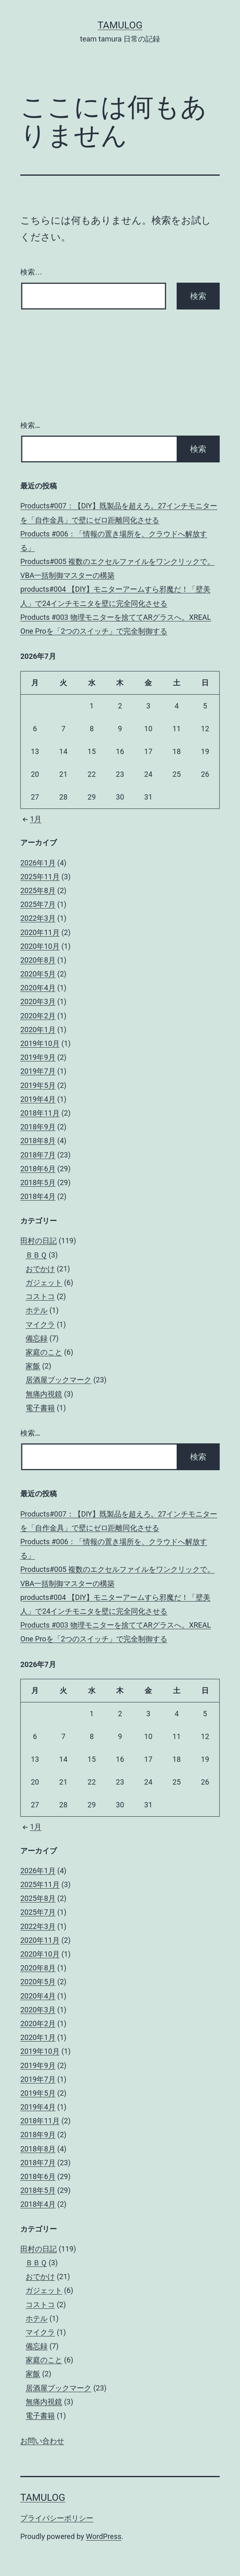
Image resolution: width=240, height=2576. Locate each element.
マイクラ (40, 1324)
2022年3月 (38, 918)
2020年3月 (38, 1001)
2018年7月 (38, 1155)
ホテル (37, 1310)
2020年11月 (40, 932)
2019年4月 (38, 1099)
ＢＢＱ (36, 1255)
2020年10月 (40, 946)
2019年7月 (38, 1071)
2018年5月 (38, 1182)
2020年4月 (38, 987)
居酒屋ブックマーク (58, 1379)
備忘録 (37, 1338)
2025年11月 (40, 876)
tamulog (120, 25)
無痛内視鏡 (44, 1394)
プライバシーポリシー (56, 2518)
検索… (31, 272)
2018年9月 (38, 1126)
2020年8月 (38, 960)
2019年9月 (38, 1057)
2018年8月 (38, 1140)
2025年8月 (38, 890)
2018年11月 (40, 1113)
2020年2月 (38, 1015)
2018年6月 (38, 1168)
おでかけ (40, 1268)
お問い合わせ (42, 2441)
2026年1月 (38, 863)
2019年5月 (38, 1085)
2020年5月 (38, 974)
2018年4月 (38, 1196)
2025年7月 (38, 904)
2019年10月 (40, 1043)
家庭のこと (44, 1352)
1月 (30, 819)
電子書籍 (40, 1408)
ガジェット (44, 1282)
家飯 (33, 1366)
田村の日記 (38, 1240)
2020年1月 (38, 1029)
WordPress (103, 2536)
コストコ (40, 1296)
